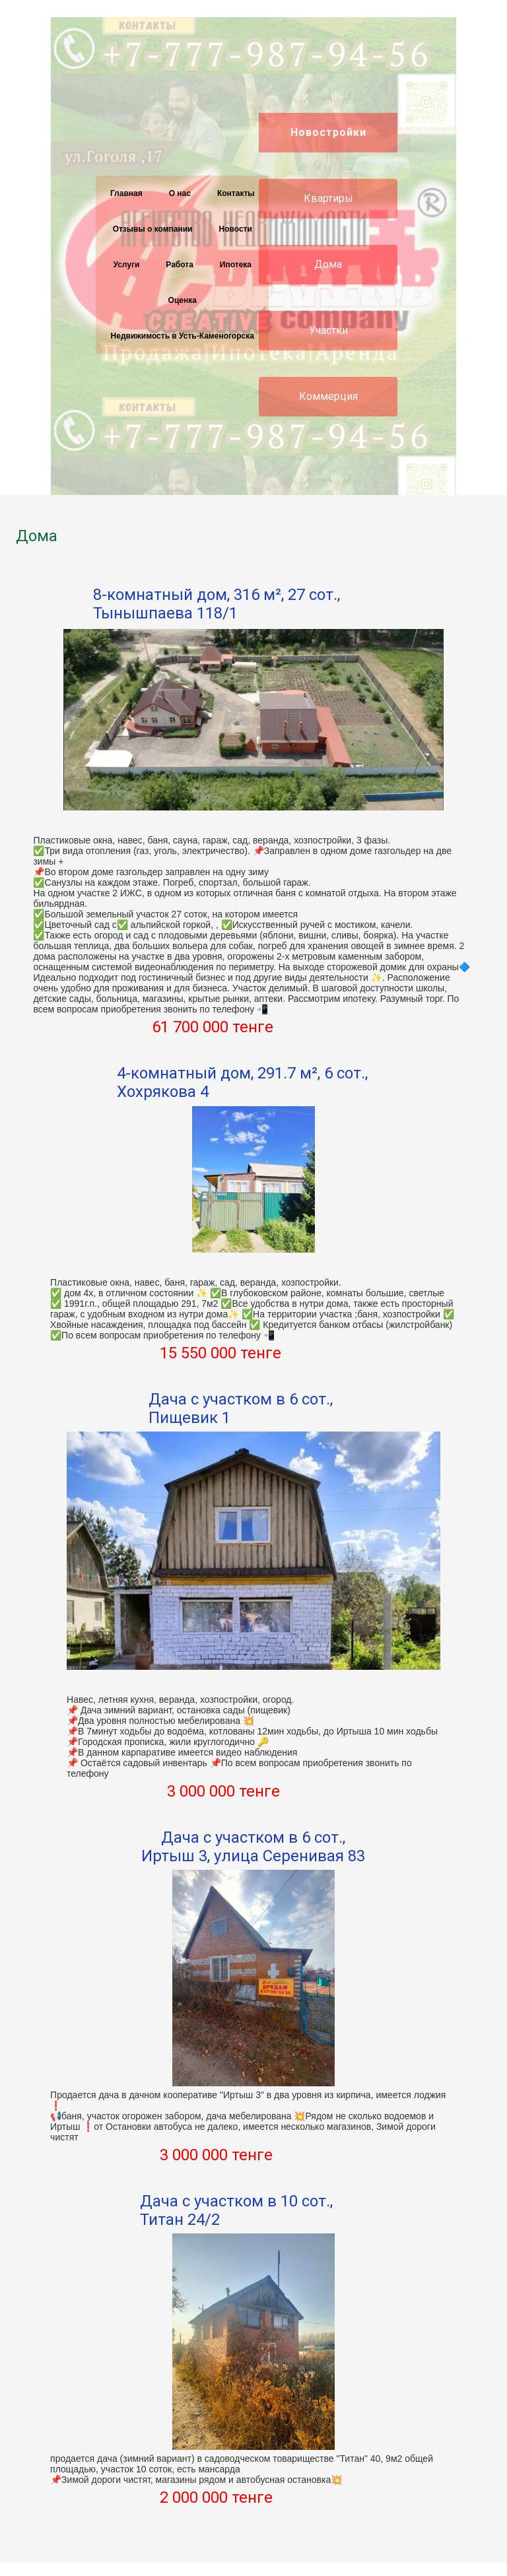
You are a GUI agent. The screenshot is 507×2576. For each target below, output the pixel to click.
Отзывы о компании (153, 229)
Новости (235, 229)
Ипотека (236, 264)
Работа (179, 264)
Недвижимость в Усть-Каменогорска (182, 336)
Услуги (126, 264)
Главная (126, 193)
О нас (180, 193)
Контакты (236, 193)
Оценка (182, 300)
